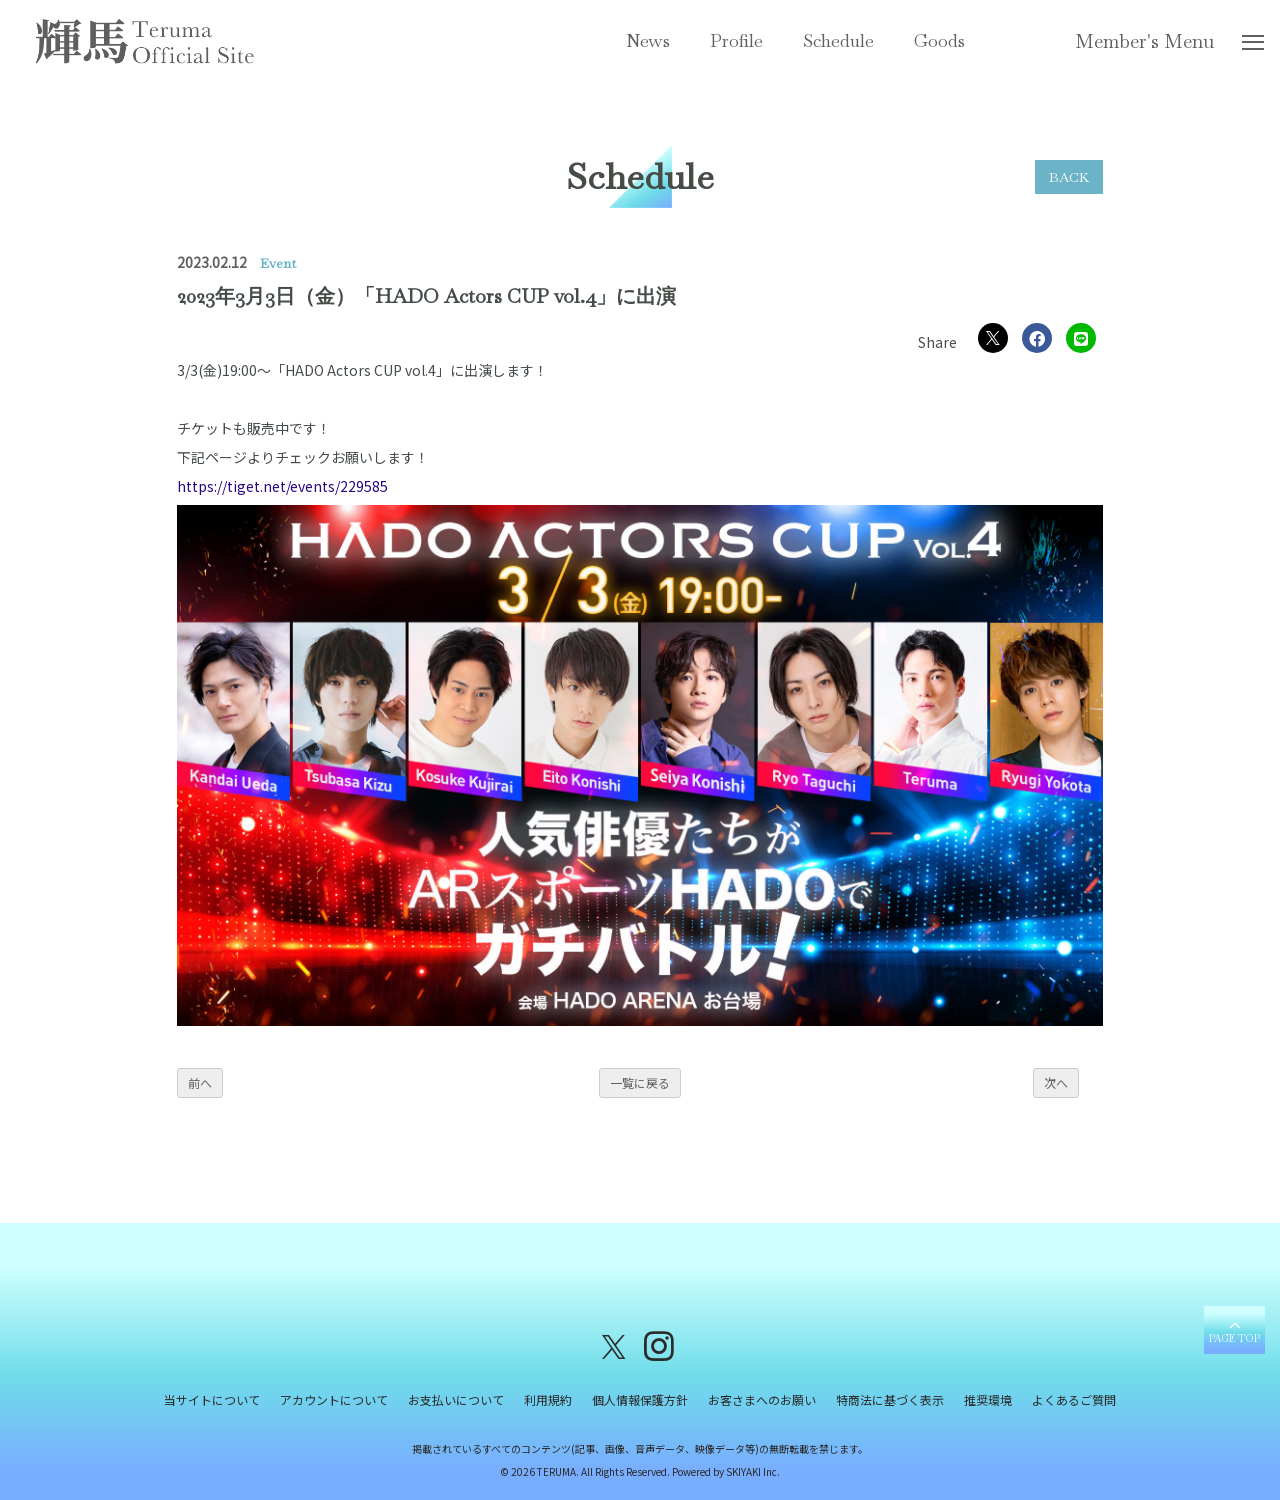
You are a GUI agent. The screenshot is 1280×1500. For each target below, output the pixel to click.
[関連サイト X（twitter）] (614, 1344)
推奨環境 (988, 1399)
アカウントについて (334, 1399)
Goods (939, 40)
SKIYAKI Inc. (753, 1471)
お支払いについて (456, 1399)
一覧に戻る (640, 1082)
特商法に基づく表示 (890, 1399)
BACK (1069, 177)
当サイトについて (212, 1399)
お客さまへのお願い (762, 1399)
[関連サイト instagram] (659, 1344)
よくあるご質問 (1074, 1399)
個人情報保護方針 (640, 1399)
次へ (1056, 1082)
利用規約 (548, 1399)
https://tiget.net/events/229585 (282, 486)
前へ (200, 1082)
